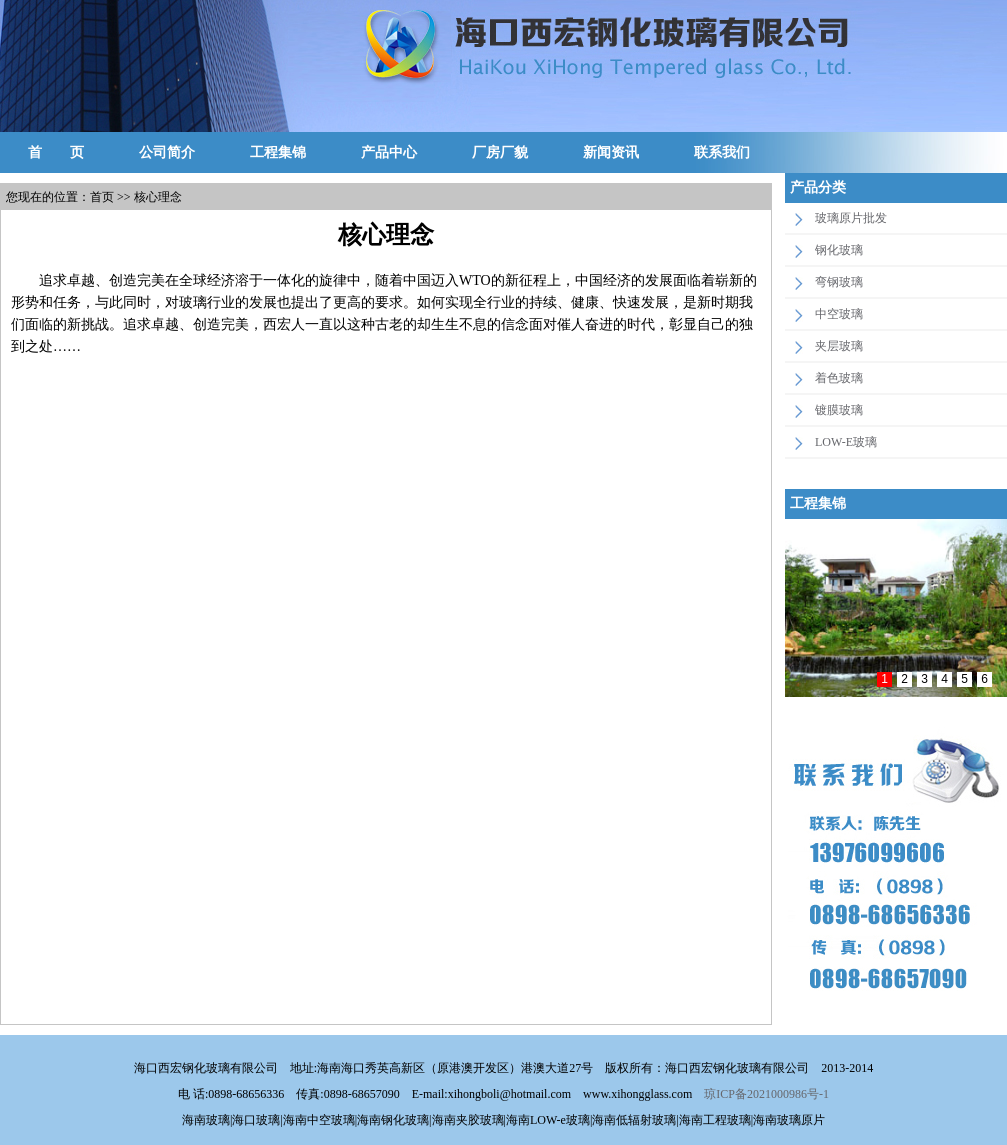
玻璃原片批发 (851, 218)
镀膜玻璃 (839, 410)
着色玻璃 (839, 378)
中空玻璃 (839, 314)
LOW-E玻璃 (846, 442)
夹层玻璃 (839, 346)
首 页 (56, 152)
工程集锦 (278, 152)
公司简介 (167, 152)
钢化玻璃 (839, 250)
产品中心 (389, 152)
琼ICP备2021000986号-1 (766, 1094)
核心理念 (158, 197)
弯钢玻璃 (839, 282)
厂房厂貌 (500, 152)
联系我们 (722, 152)
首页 (102, 197)
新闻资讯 (611, 152)
